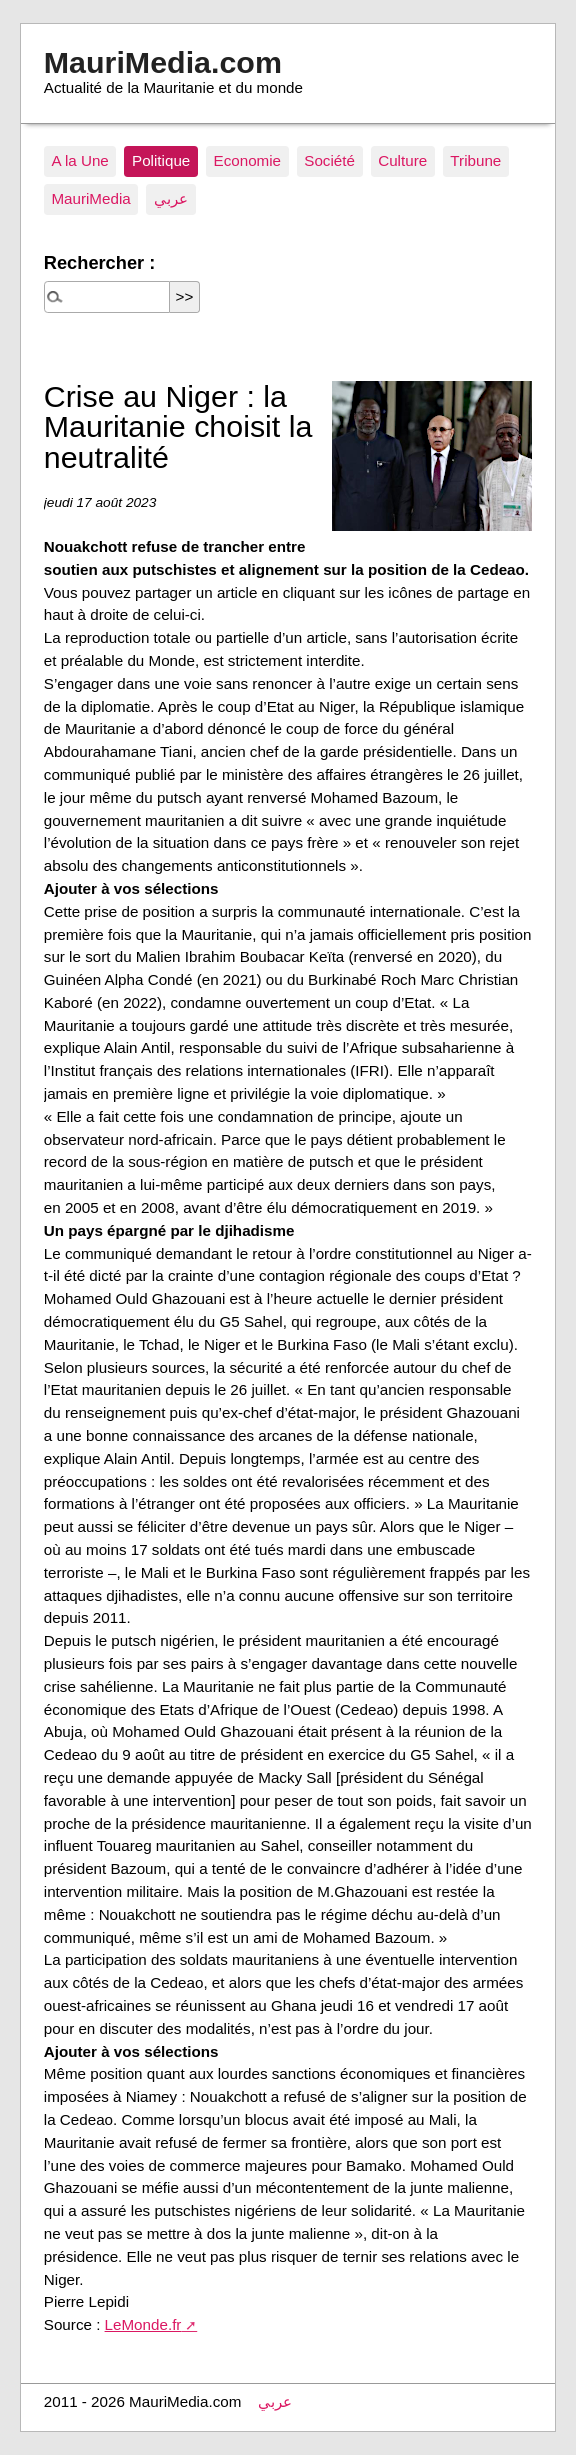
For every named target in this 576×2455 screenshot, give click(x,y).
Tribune (475, 160)
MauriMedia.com (163, 62)
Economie (248, 160)
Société (329, 160)
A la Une (79, 160)
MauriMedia (90, 198)
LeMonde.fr (143, 2324)
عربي (171, 198)
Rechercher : (99, 262)
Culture (402, 160)
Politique (161, 160)
